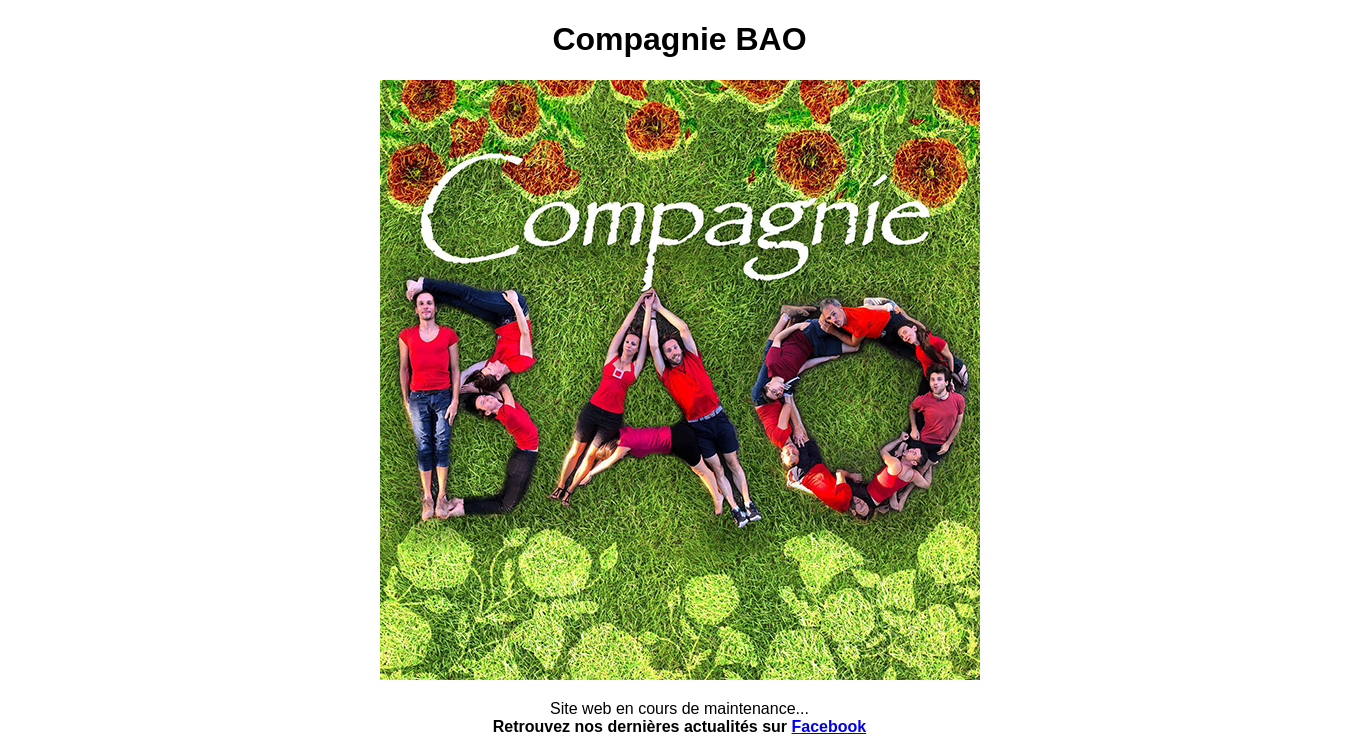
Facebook (829, 726)
